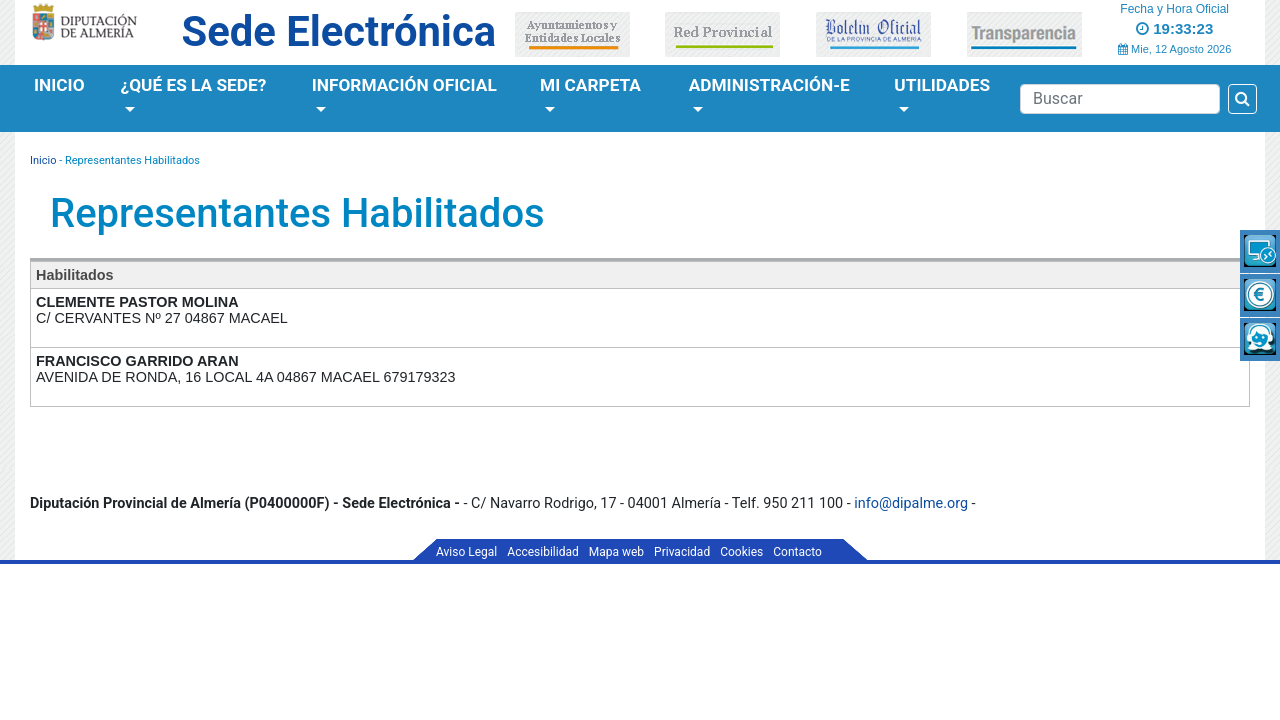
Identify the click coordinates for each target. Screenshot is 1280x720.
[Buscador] (1120, 99)
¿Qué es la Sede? (194, 85)
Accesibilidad (542, 552)
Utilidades (942, 85)
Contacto (797, 552)
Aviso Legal (466, 552)
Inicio (59, 85)
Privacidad (682, 552)
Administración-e (769, 85)
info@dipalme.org (911, 503)
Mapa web (616, 552)
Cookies (741, 552)
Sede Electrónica (339, 31)
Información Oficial (404, 85)
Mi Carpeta (590, 85)
